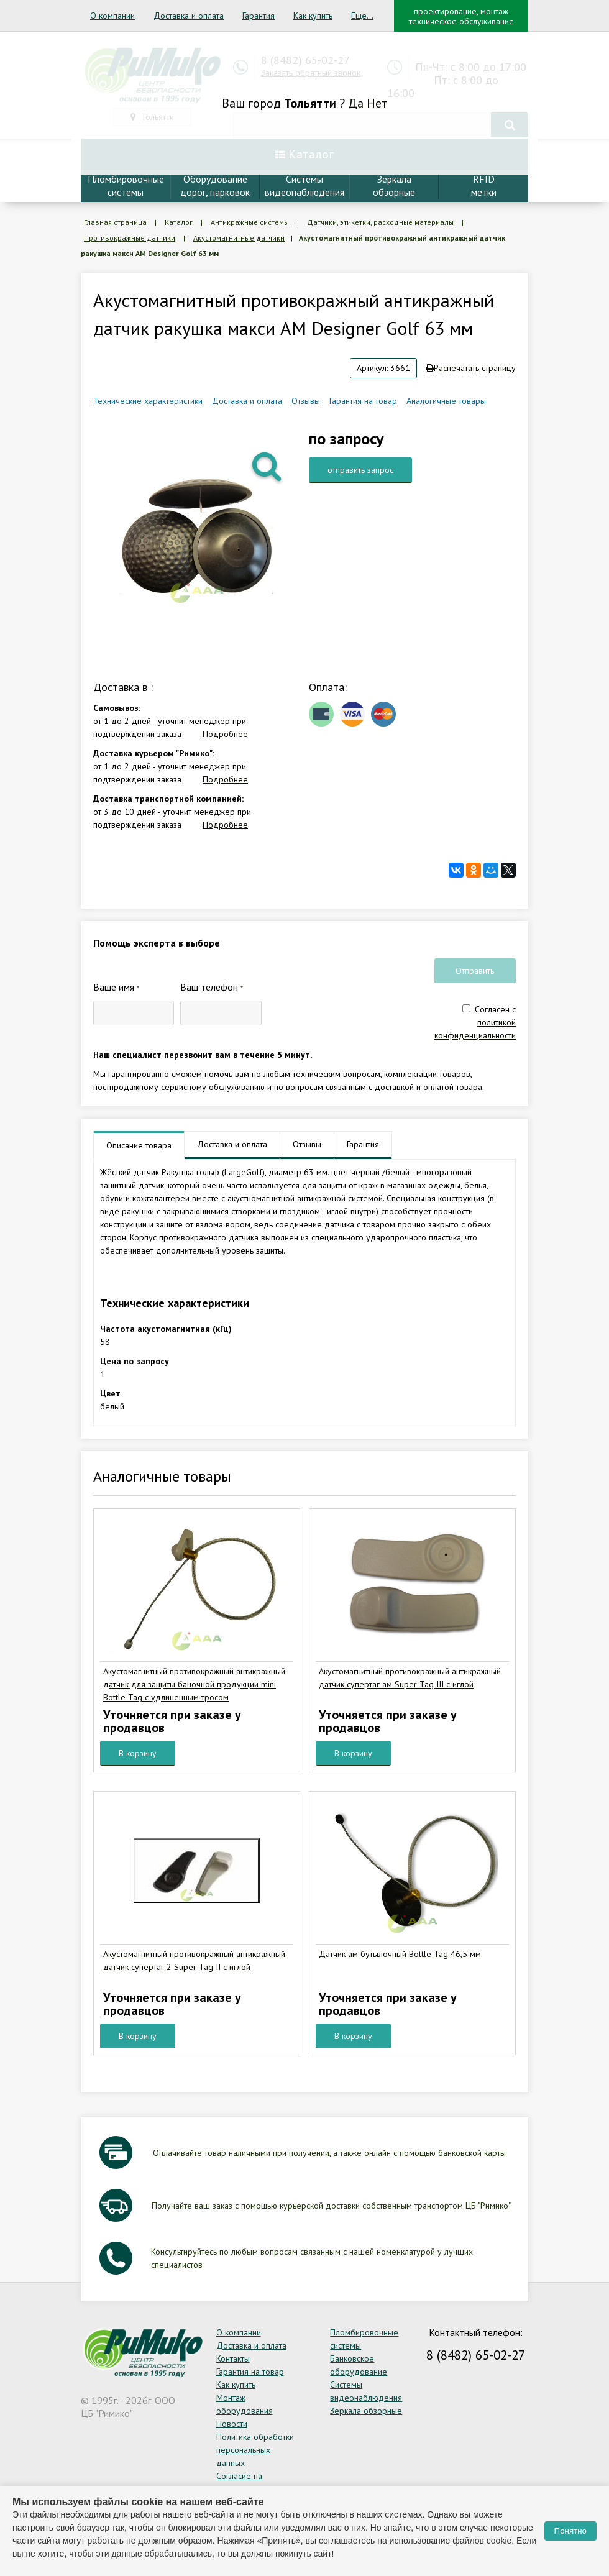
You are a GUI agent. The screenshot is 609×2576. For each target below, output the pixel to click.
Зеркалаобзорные (394, 185)
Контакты (233, 2358)
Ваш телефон (211, 987)
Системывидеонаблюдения (304, 185)
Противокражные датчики (129, 237)
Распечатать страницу (471, 368)
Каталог (179, 222)
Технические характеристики (148, 400)
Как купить (312, 15)
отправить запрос (360, 469)
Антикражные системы (250, 222)
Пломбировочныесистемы (126, 185)
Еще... (362, 15)
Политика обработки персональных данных (255, 2449)
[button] (268, 465)
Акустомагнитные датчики (239, 237)
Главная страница (115, 222)
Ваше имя (116, 987)
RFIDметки (484, 185)
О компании (112, 15)
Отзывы (305, 400)
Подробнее (225, 734)
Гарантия (258, 15)
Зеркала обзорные (366, 2410)
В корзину (138, 1753)
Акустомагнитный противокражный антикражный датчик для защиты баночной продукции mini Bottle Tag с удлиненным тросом (194, 1684)
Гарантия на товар (363, 400)
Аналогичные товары (446, 400)
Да (356, 103)
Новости (231, 2423)
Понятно (570, 2531)
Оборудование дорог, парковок (215, 185)
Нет (377, 103)
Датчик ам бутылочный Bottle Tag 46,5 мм (400, 1954)
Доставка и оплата (188, 15)
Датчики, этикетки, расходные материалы (380, 222)
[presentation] (362, 1002)
